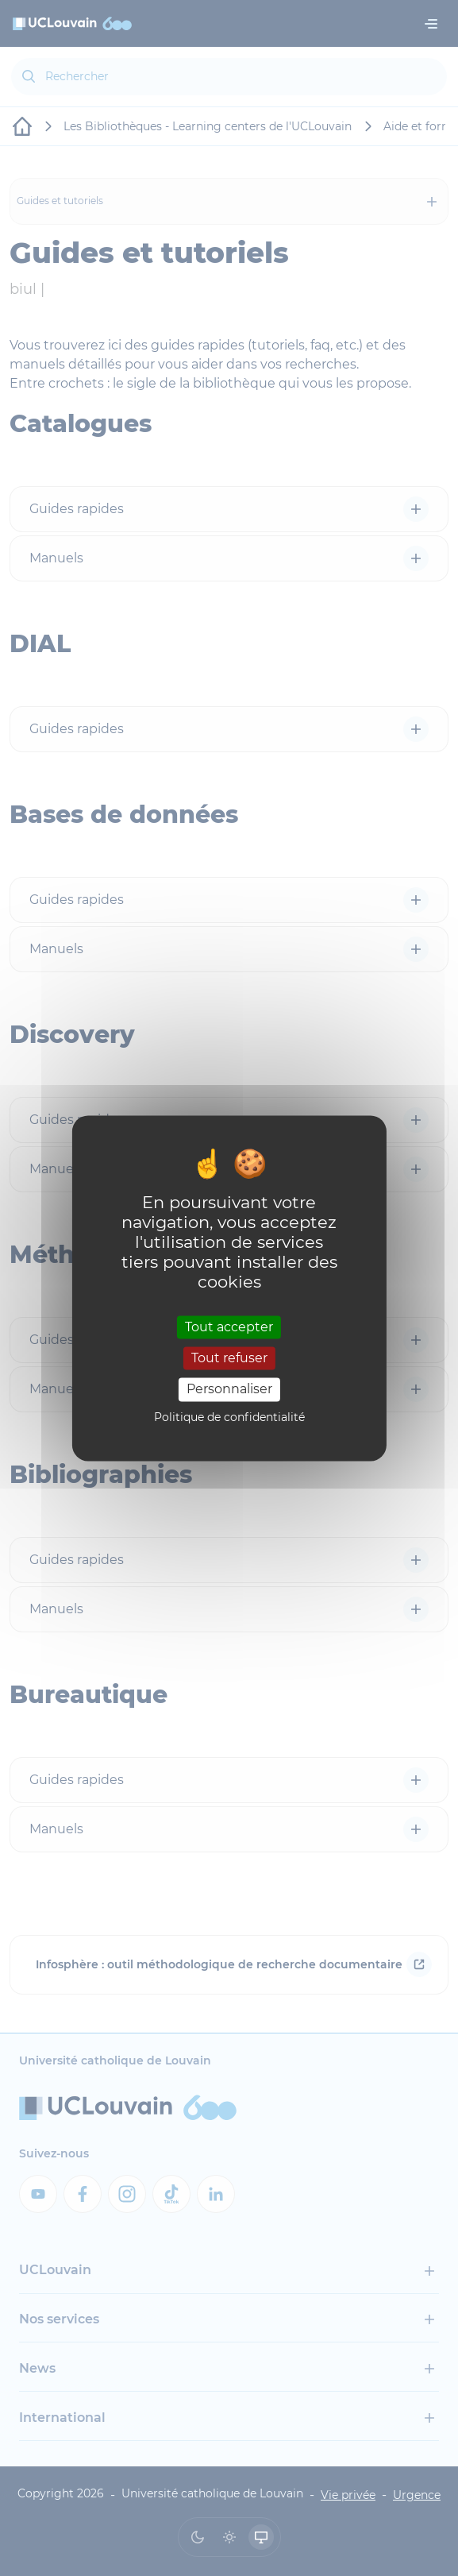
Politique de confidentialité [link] (229, 1417)
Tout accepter (229, 1326)
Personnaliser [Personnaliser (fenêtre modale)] (229, 1389)
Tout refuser (229, 1358)
